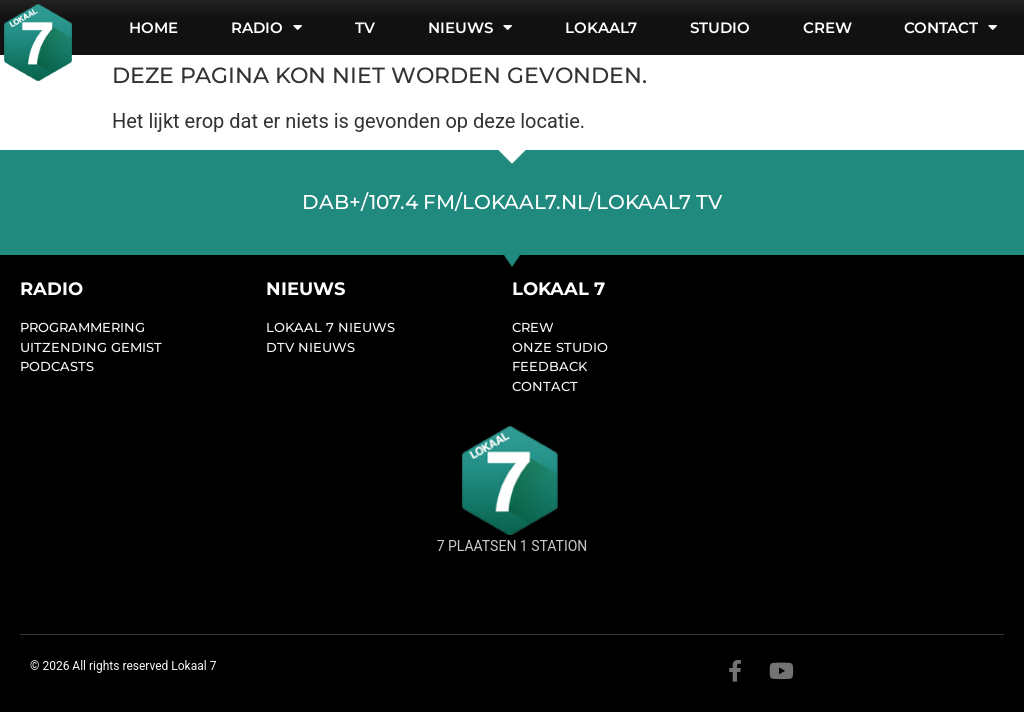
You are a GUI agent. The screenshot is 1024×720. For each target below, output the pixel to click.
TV (365, 27)
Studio (720, 27)
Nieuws (470, 27)
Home (153, 27)
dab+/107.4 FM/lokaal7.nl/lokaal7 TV (512, 202)
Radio (266, 27)
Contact (950, 27)
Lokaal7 (601, 27)
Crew (827, 27)
